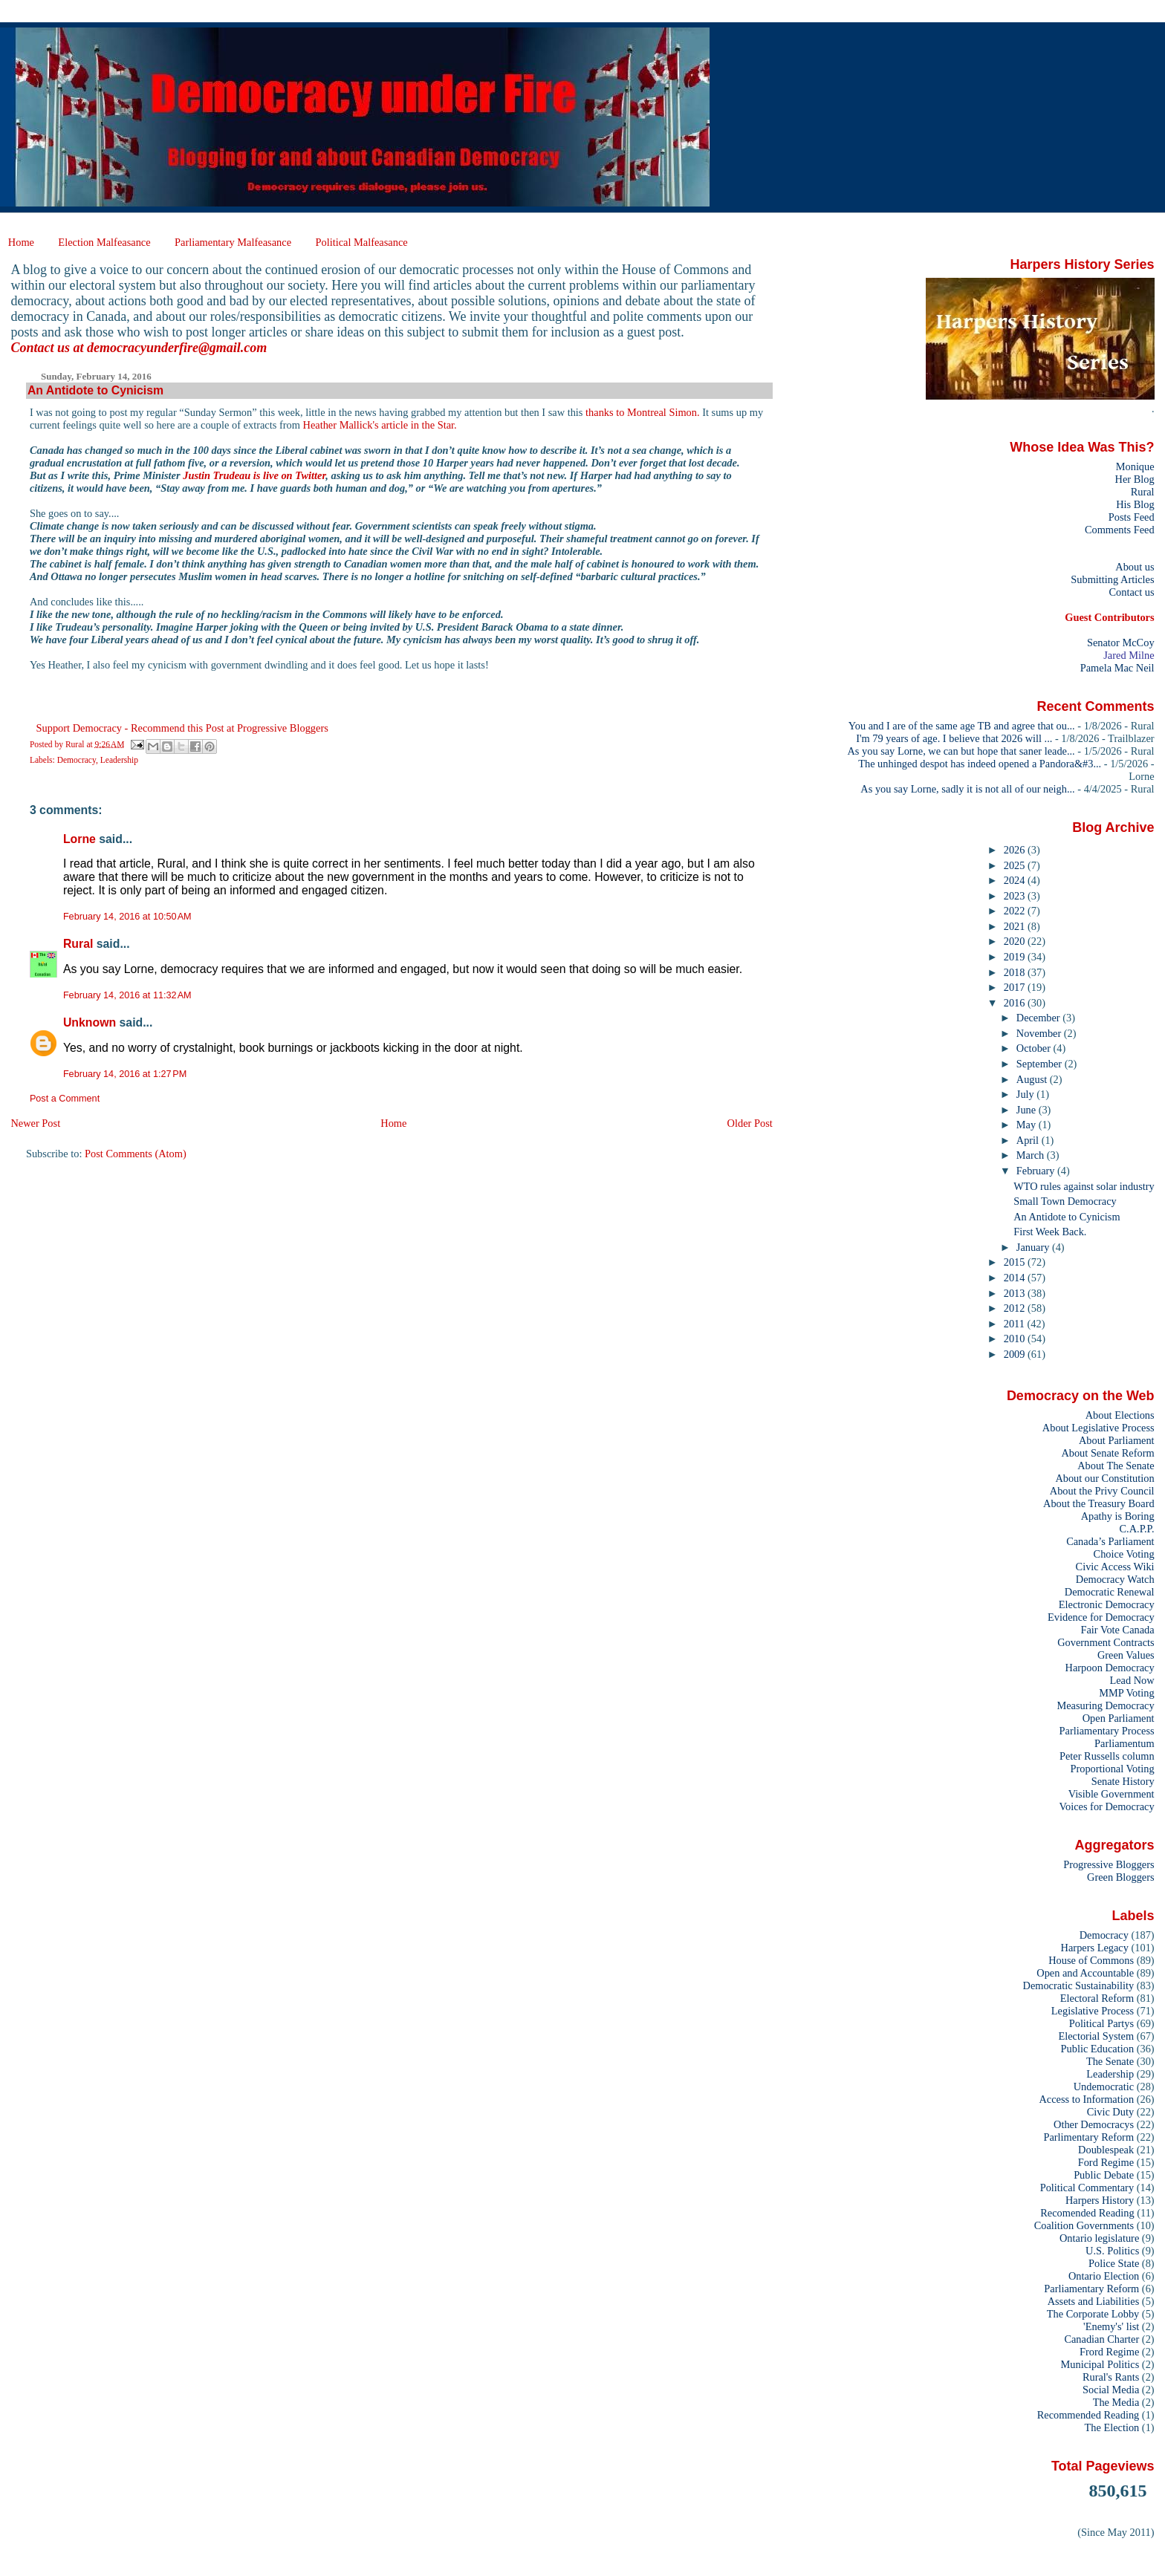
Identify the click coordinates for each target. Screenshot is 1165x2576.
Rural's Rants (1111, 2377)
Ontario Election (1103, 2276)
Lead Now (1131, 1680)
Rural (78, 943)
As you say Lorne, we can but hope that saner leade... (960, 751)
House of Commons (1091, 1960)
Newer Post (35, 1123)
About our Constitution (1104, 1478)
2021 (1016, 926)
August (1033, 1079)
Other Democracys (1094, 2124)
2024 (1016, 880)
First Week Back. (1049, 1231)
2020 (1016, 941)
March (1031, 1155)
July (1026, 1094)
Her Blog (1135, 479)
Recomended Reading (1087, 2213)
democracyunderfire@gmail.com (177, 347)
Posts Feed (1132, 517)
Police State (1113, 2263)
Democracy (76, 759)
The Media (1116, 2402)
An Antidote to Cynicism (1066, 1217)
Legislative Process (1092, 2011)
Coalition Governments (1084, 2225)
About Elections (1120, 1415)
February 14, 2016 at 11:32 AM (127, 995)
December (1039, 1018)
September (1040, 1064)
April (1029, 1140)
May (1027, 1125)
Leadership (119, 759)
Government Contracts (1105, 1642)
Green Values (1126, 1655)
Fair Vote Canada (1117, 1630)
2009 (1016, 1354)
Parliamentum (1124, 1743)
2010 (1016, 1338)
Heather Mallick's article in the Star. (380, 425)
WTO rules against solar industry (1083, 1186)
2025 (1016, 865)
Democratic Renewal (1110, 1592)
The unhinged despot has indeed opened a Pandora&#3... (979, 764)
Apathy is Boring (1118, 1516)
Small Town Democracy (1064, 1201)
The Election (1112, 2427)
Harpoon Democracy (1110, 1668)
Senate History (1123, 1781)
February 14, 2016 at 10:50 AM (127, 916)
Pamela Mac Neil (1117, 668)
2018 (1016, 972)
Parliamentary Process (1107, 1731)
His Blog (1135, 504)
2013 (1016, 1293)
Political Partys (1101, 2023)
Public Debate (1104, 2175)
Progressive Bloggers (1108, 1864)
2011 (1016, 1324)
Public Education (1098, 2049)
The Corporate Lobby (1093, 2314)
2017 (1016, 987)
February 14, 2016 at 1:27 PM (124, 1074)
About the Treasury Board (1099, 1503)
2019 (1016, 957)
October (1035, 1048)
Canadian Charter (1101, 2339)
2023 (1016, 896)
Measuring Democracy (1105, 1705)
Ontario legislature (1099, 2238)
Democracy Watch (1115, 1579)
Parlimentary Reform (1088, 2137)
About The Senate (1115, 1465)
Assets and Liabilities (1094, 2301)
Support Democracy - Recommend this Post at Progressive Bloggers (182, 728)
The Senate (1110, 2061)
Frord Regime (1109, 2352)
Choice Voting (1124, 1554)
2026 (1016, 850)
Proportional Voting (1112, 1769)
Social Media (1111, 2390)
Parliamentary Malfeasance (233, 242)
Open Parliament (1119, 1718)
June (1027, 1110)
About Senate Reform (1107, 1453)
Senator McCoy (1121, 642)
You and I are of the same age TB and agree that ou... (961, 726)
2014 (1016, 1278)
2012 (1016, 1308)
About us (1134, 567)
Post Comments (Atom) (135, 1153)
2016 (1016, 1003)
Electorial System (1096, 2036)
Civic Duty (1110, 2112)
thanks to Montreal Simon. (642, 412)
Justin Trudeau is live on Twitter (254, 475)
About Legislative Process (1098, 1428)
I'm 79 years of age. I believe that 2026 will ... (954, 738)
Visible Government (1111, 1794)
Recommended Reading (1088, 2415)
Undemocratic (1104, 2086)
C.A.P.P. (1137, 1529)
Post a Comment (65, 1098)
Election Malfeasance (104, 242)
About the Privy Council (1102, 1491)
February (1036, 1171)
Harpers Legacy (1095, 1948)
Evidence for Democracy (1101, 1617)
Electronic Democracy (1107, 1604)
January (1034, 1247)
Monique (1135, 466)
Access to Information (1086, 2099)
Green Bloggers (1121, 1877)
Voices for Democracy (1106, 1806)
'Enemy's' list (1111, 2326)
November (1040, 1033)
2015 (1016, 1262)
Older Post (750, 1123)
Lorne (79, 839)
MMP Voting (1126, 1693)
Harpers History (1099, 2200)
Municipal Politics (1100, 2364)
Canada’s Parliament (1110, 1541)
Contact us (1131, 592)
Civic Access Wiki (1115, 1566)
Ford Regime (1106, 2162)
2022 (1016, 911)
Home (21, 242)
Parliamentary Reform (1091, 2288)
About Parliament (1117, 1440)
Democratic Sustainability (1079, 1985)
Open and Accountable (1085, 1973)
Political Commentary (1087, 2187)
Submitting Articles (1112, 579)
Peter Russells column (1107, 1756)
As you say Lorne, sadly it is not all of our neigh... (967, 789)
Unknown (89, 1022)
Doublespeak (1106, 2150)
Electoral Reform (1097, 1998)
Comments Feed (1120, 530)
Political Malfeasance (361, 242)
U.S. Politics (1112, 2251)
